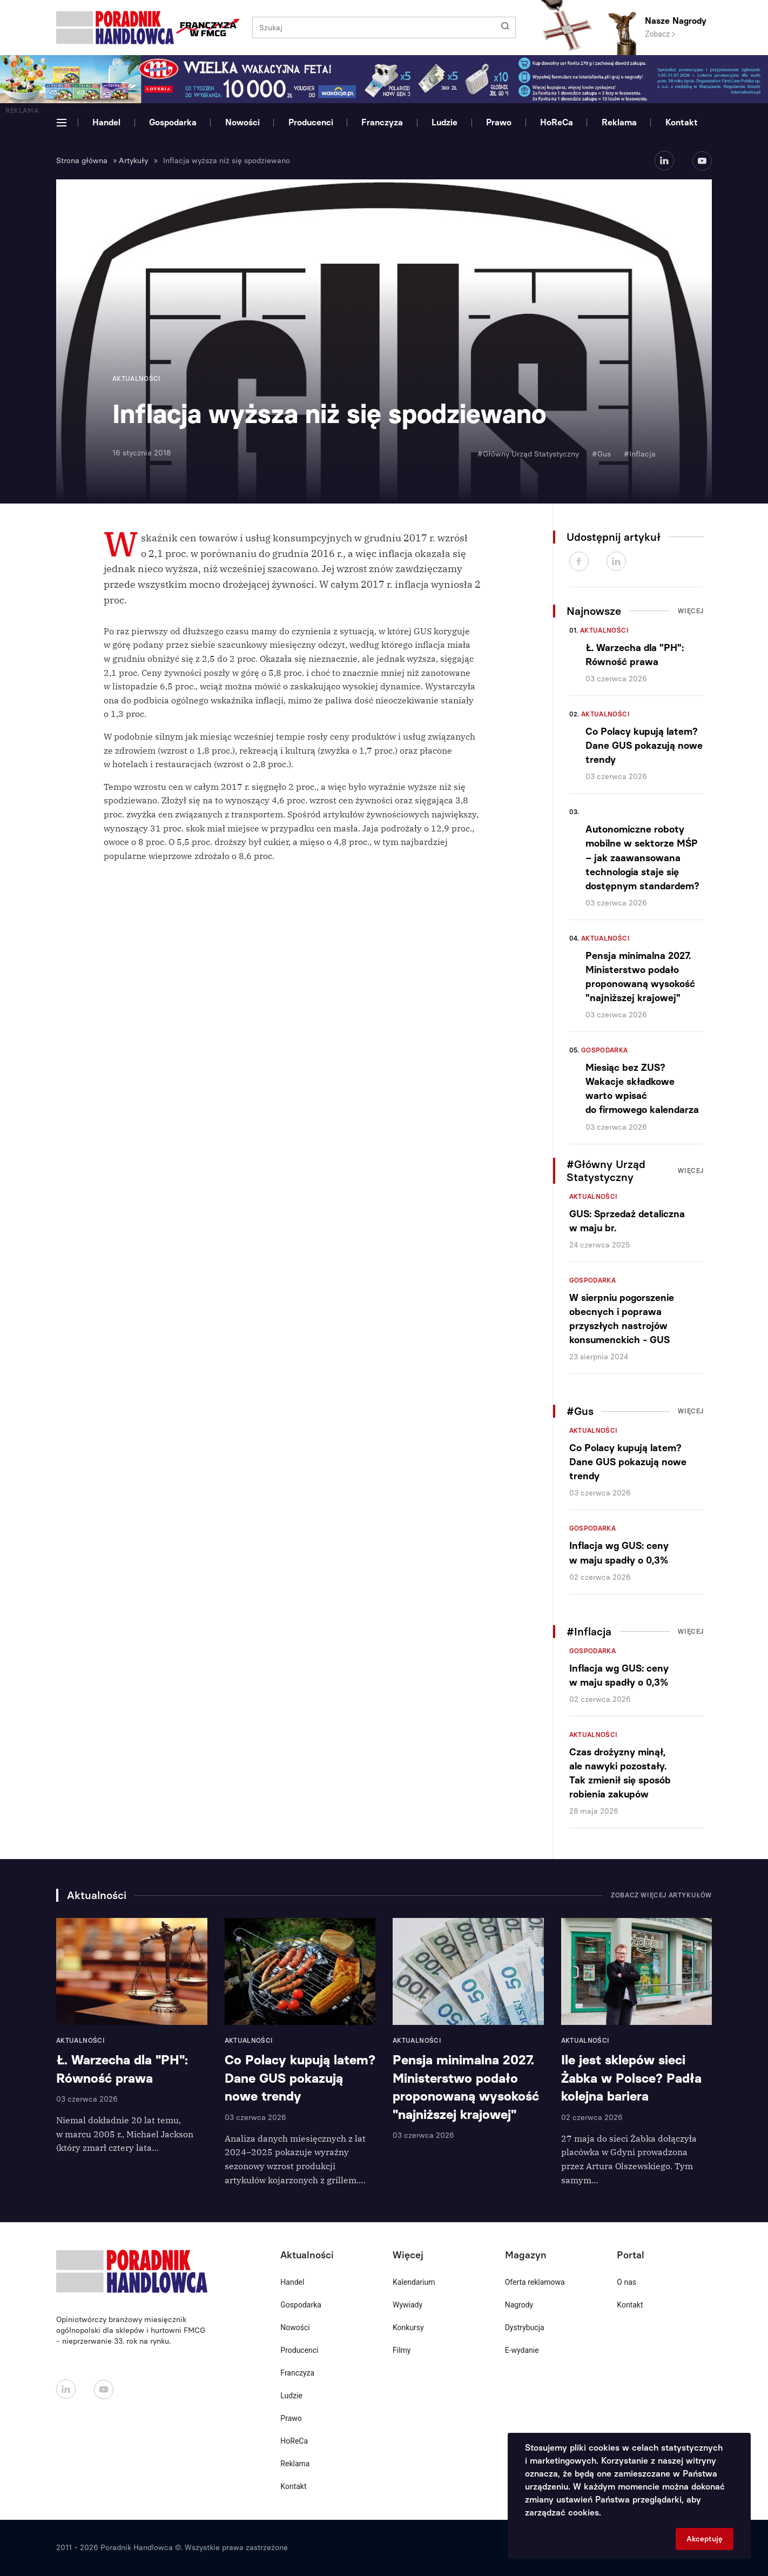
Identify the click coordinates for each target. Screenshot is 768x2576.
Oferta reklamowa (535, 2282)
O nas (626, 2282)
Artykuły (133, 160)
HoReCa (556, 122)
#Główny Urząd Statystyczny (528, 454)
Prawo (498, 122)
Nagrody (519, 2304)
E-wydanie (522, 2350)
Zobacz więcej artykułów (661, 1895)
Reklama (619, 122)
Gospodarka (173, 122)
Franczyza (382, 122)
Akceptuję (704, 2539)
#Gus (601, 454)
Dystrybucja (524, 2327)
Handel (106, 122)
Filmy (401, 2350)
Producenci (310, 122)
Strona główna (81, 160)
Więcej (691, 611)
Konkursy (408, 2327)
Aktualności (604, 630)
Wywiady (407, 2304)
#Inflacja (640, 454)
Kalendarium (414, 2282)
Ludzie (444, 122)
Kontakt (681, 122)
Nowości (242, 122)
